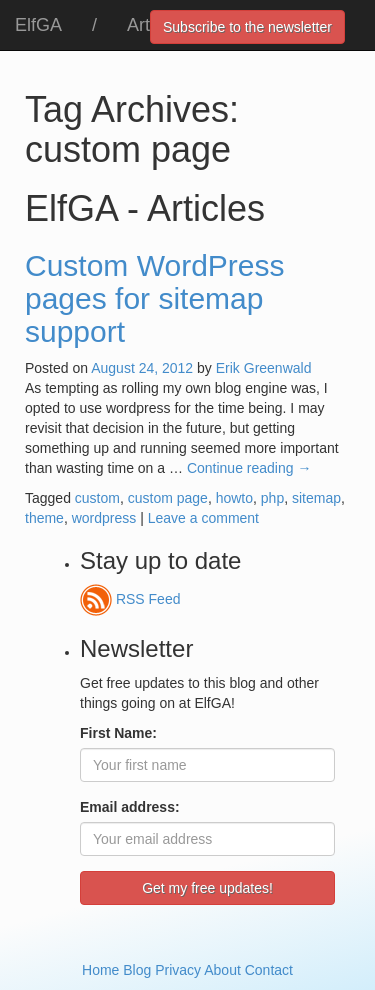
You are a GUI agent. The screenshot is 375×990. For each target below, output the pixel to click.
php (272, 498)
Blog (137, 970)
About (222, 970)
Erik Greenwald (264, 368)
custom (97, 498)
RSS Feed (130, 599)
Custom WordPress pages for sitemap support (155, 298)
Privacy (178, 970)
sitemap (316, 498)
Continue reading (249, 468)
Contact (269, 970)
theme (44, 518)
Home (100, 970)
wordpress (104, 518)
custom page (168, 498)
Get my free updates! (207, 888)
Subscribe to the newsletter (247, 27)
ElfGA (38, 25)
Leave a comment (203, 518)
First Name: (118, 733)
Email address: (130, 807)
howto (234, 498)
